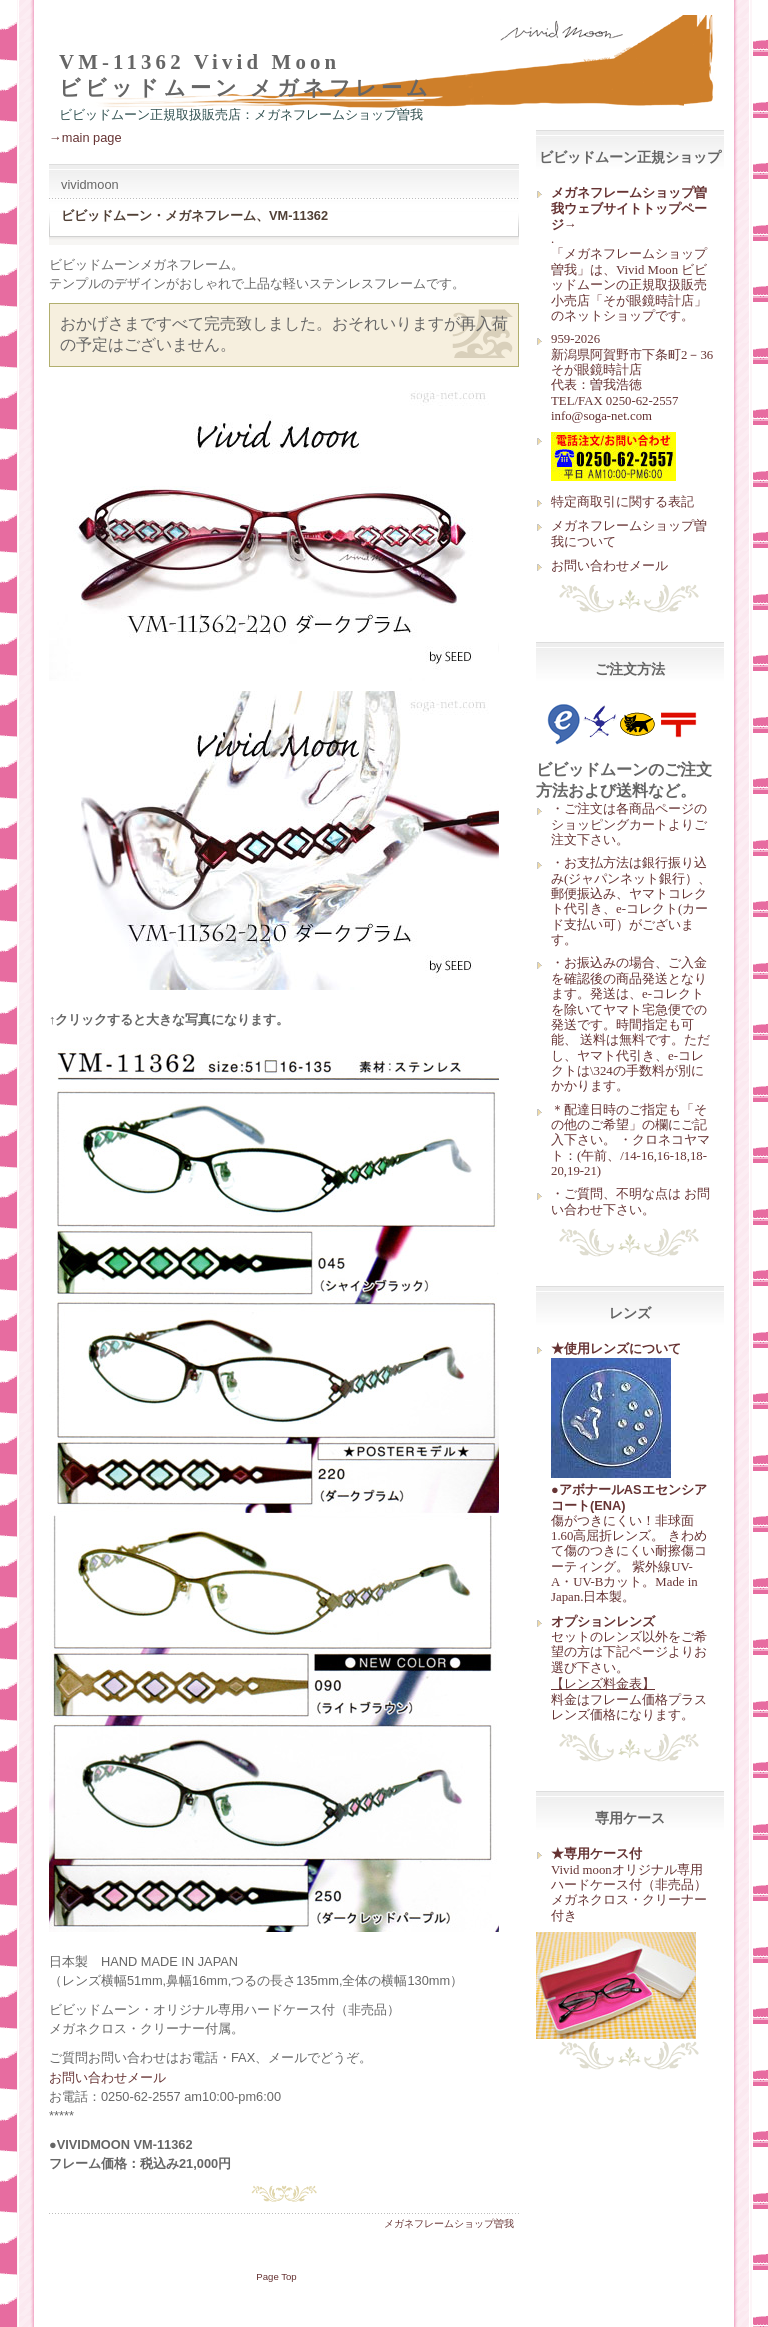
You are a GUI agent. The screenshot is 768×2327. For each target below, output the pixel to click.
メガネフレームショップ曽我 (449, 2223)
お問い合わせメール (609, 565)
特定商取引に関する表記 (622, 501)
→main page (85, 137)
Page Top (276, 2276)
